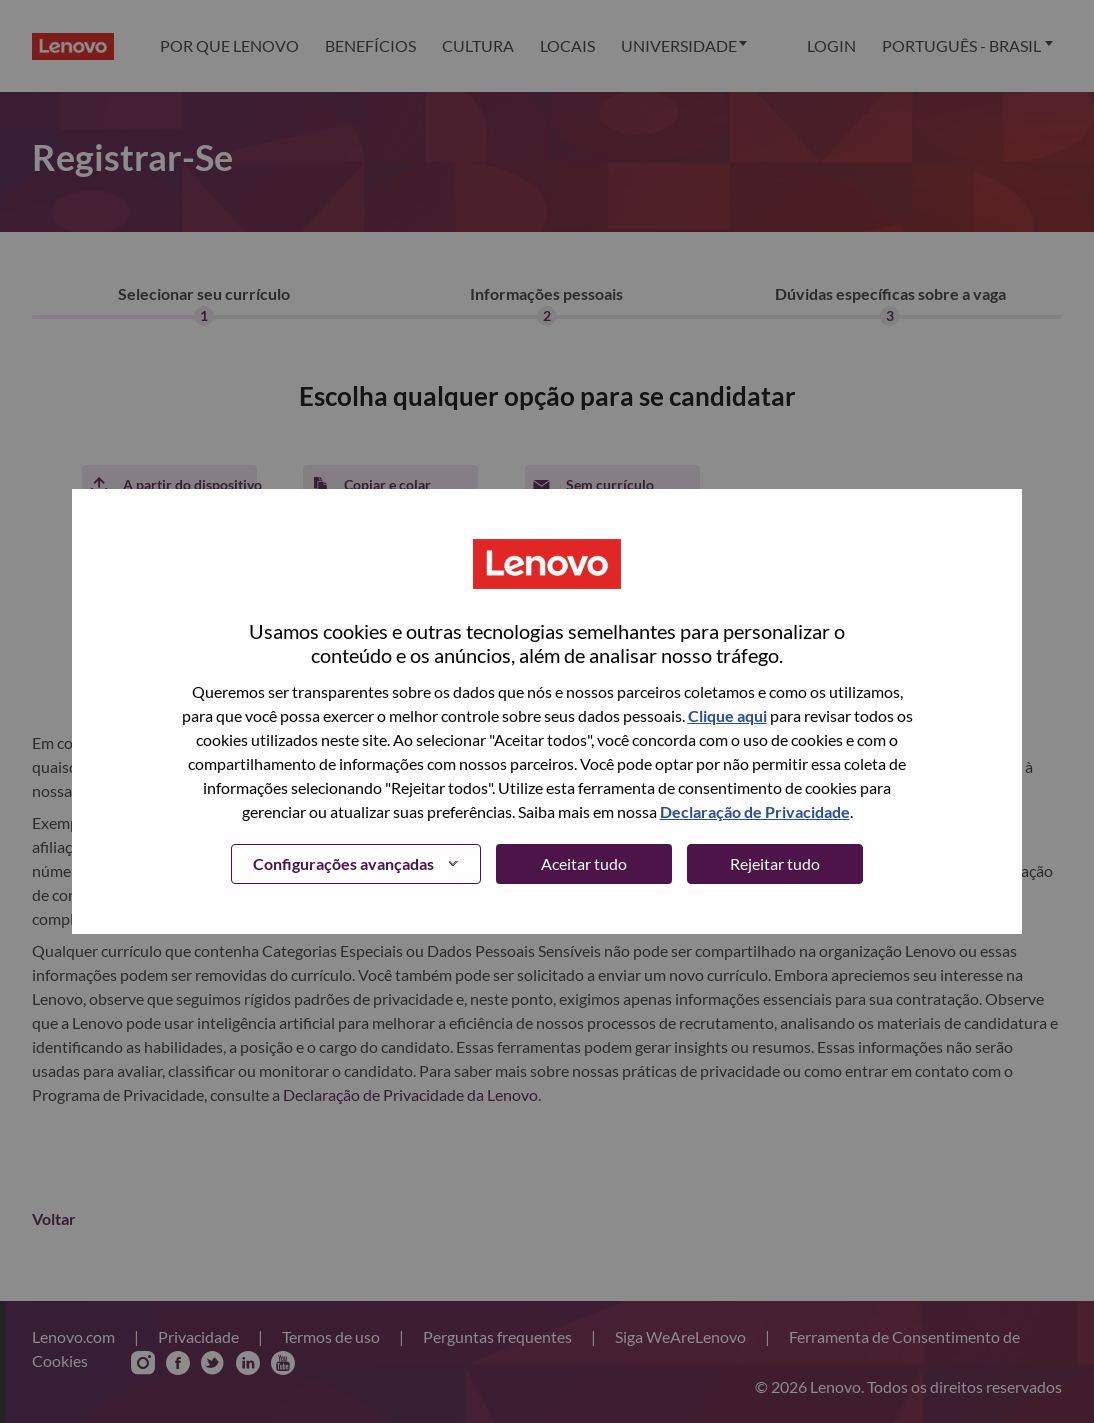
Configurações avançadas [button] (343, 863)
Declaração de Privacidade (755, 811)
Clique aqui (727, 715)
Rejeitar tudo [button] (775, 863)
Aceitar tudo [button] (584, 863)
